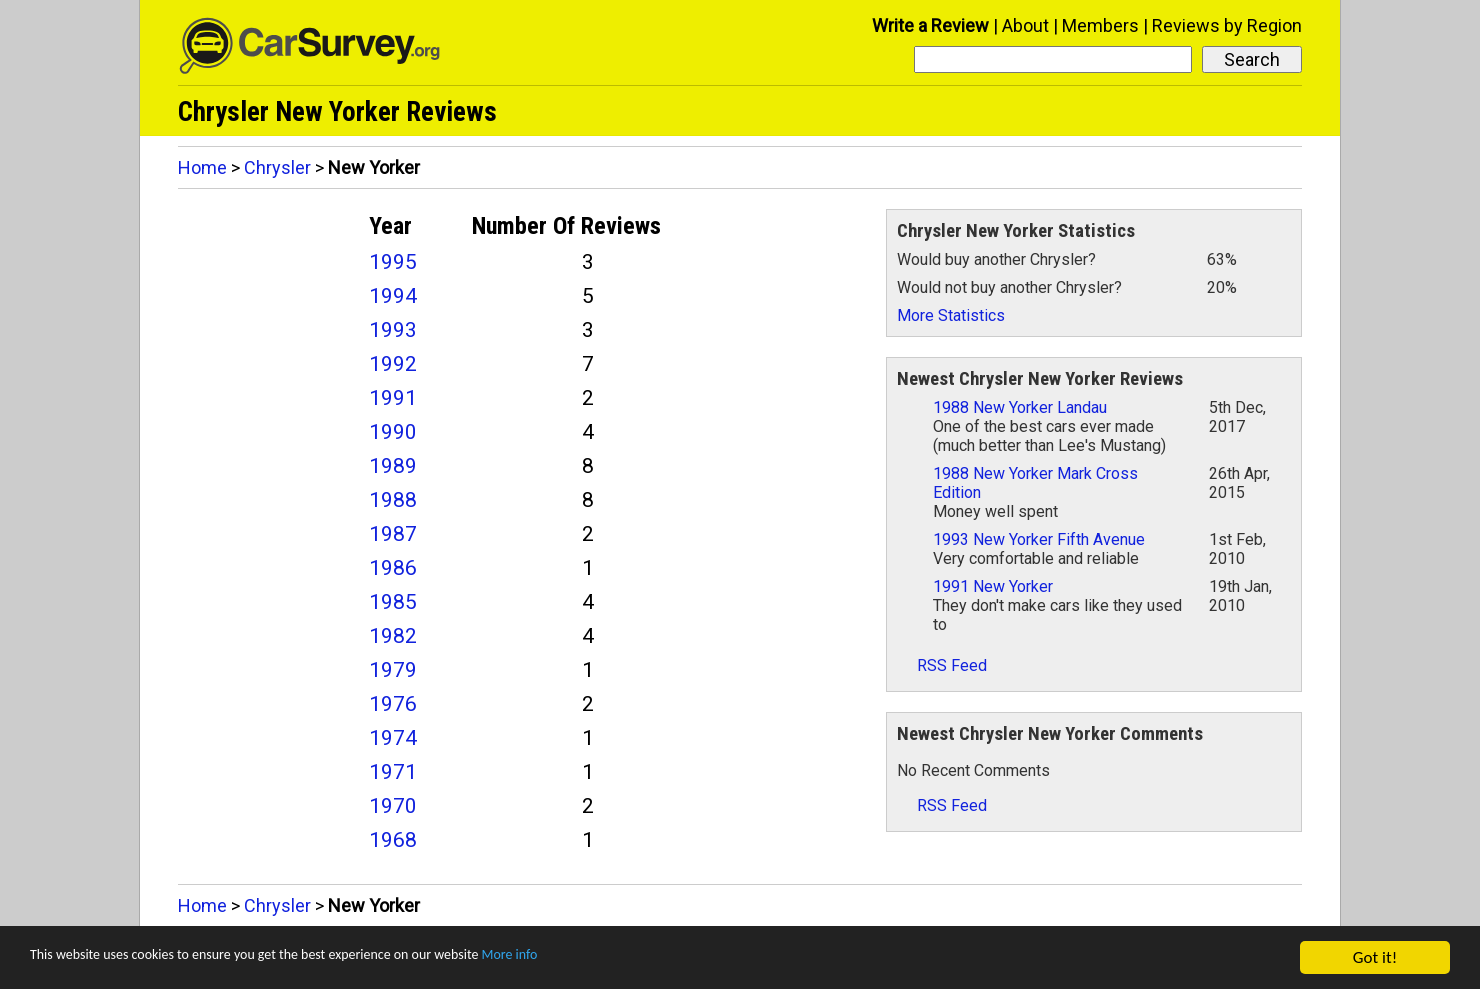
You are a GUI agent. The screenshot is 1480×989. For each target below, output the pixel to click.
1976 (393, 704)
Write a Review (930, 25)
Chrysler (277, 167)
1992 (393, 364)
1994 (393, 296)
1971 (393, 772)
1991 (393, 398)
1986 (393, 568)
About (1025, 25)
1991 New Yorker (993, 586)
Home (202, 167)
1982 (393, 636)
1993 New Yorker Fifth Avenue (1039, 539)
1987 (393, 534)
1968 (393, 840)
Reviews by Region (1227, 25)
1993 (393, 330)
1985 (393, 602)
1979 (393, 670)
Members (1100, 25)
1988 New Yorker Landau (1020, 407)
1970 (393, 806)
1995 (393, 262)
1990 (393, 432)
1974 (393, 738)
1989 (393, 466)
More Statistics (951, 315)
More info (615, 958)
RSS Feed (942, 665)
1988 (393, 500)
